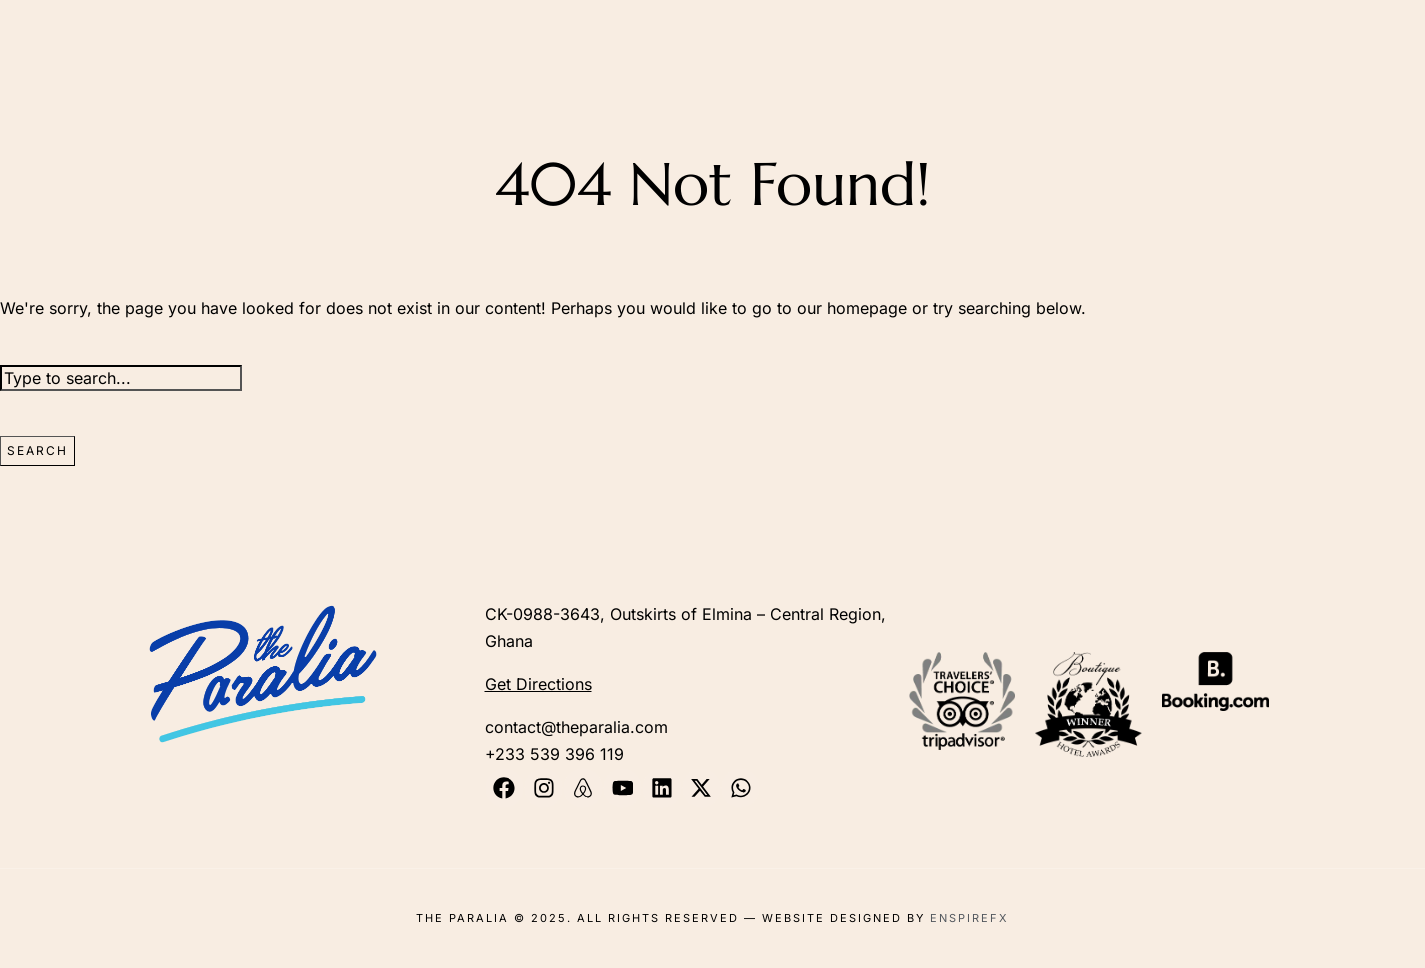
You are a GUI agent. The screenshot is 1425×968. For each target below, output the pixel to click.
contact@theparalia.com (576, 727)
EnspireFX (969, 918)
